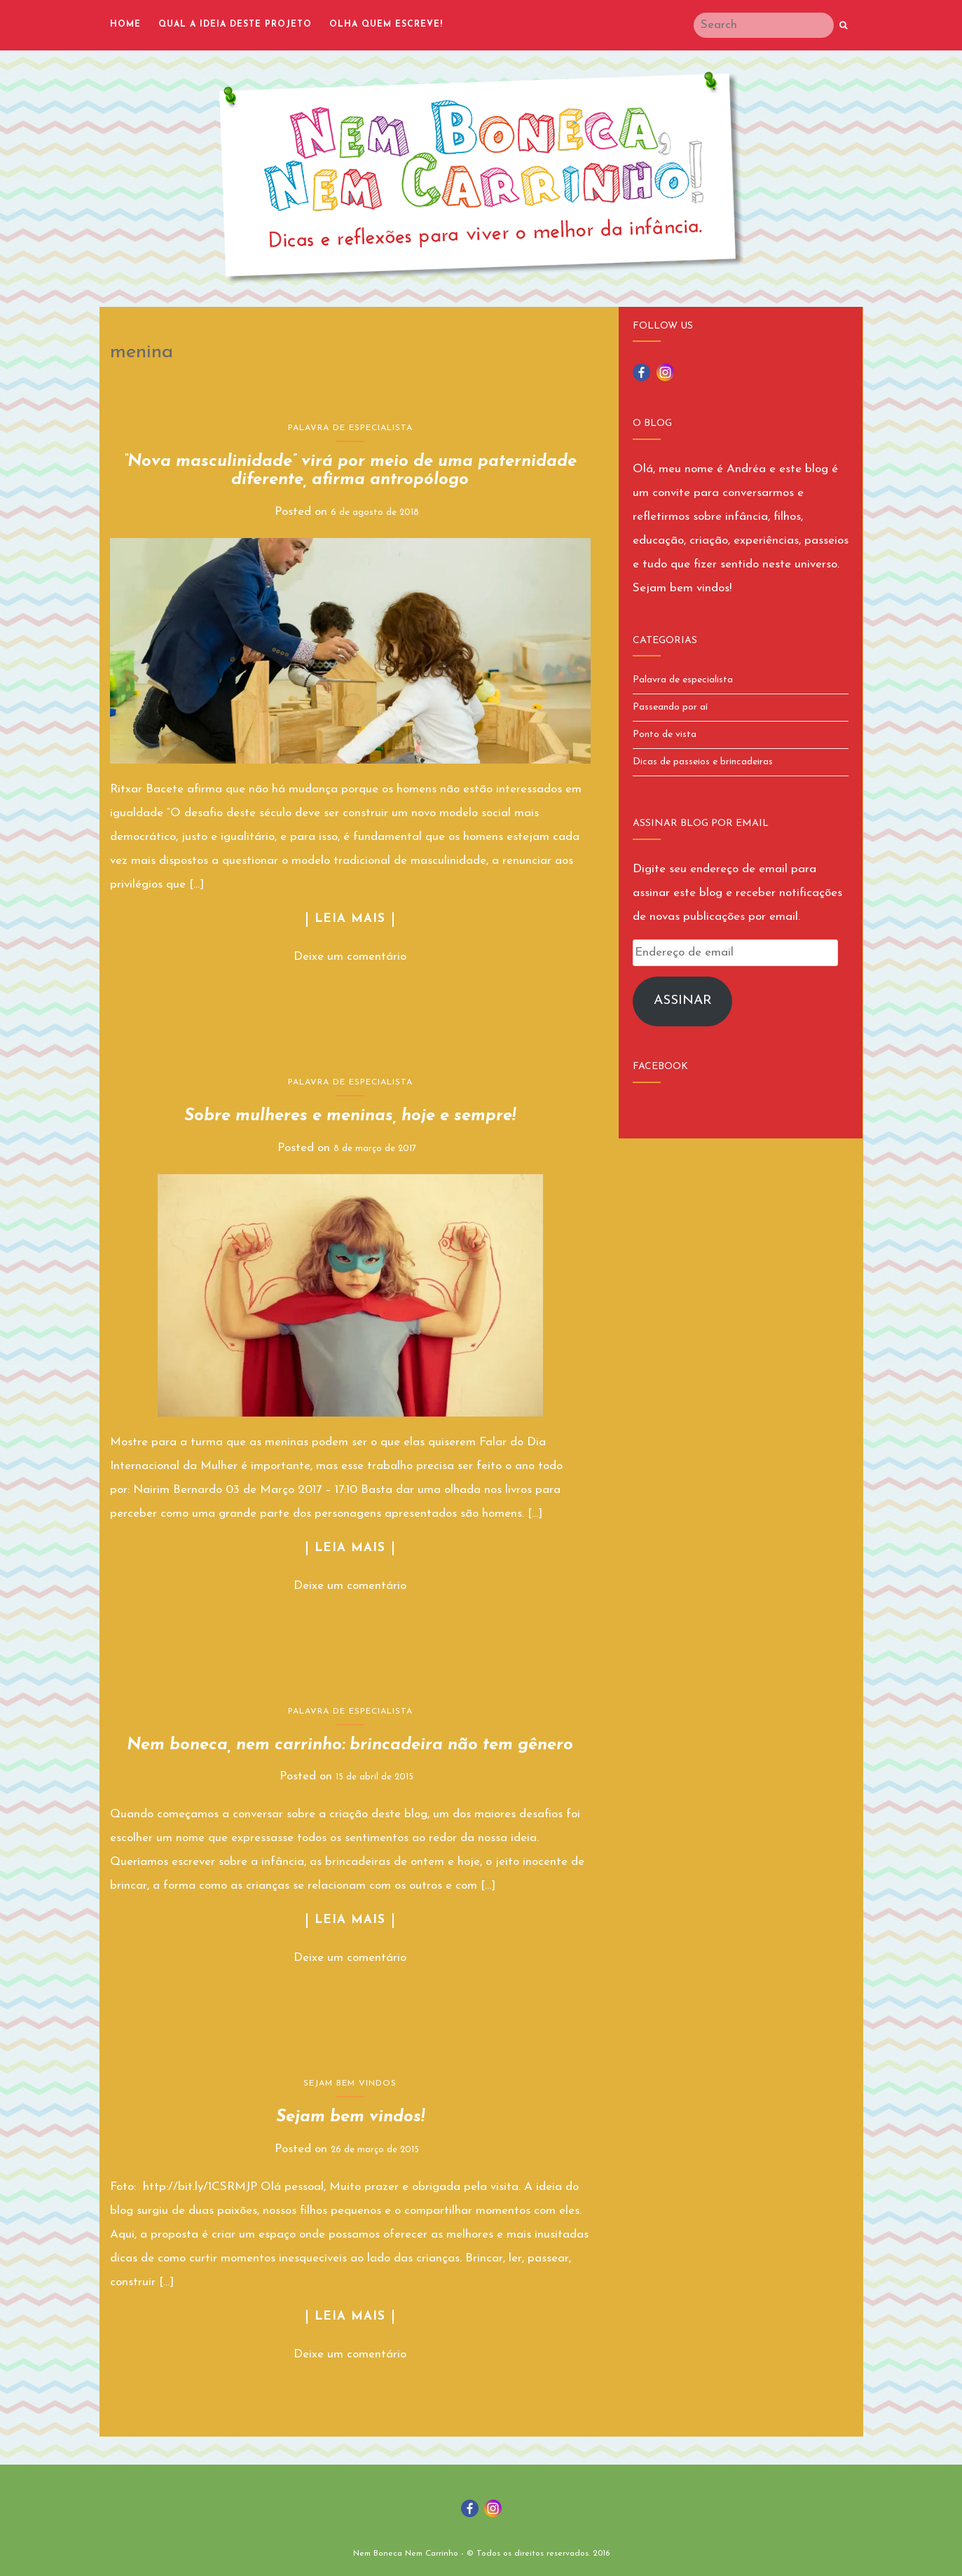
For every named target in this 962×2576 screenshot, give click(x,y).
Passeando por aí (670, 707)
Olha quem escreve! (386, 24)
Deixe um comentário (350, 957)
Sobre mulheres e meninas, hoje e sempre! (350, 1116)
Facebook (660, 1066)
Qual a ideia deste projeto (235, 24)
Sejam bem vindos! (350, 2117)
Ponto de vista (664, 734)
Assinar (683, 1000)
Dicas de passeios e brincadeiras (703, 762)
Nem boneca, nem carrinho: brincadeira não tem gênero (350, 1745)
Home (125, 24)
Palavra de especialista (350, 428)
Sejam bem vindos (350, 2083)
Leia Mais (350, 919)
